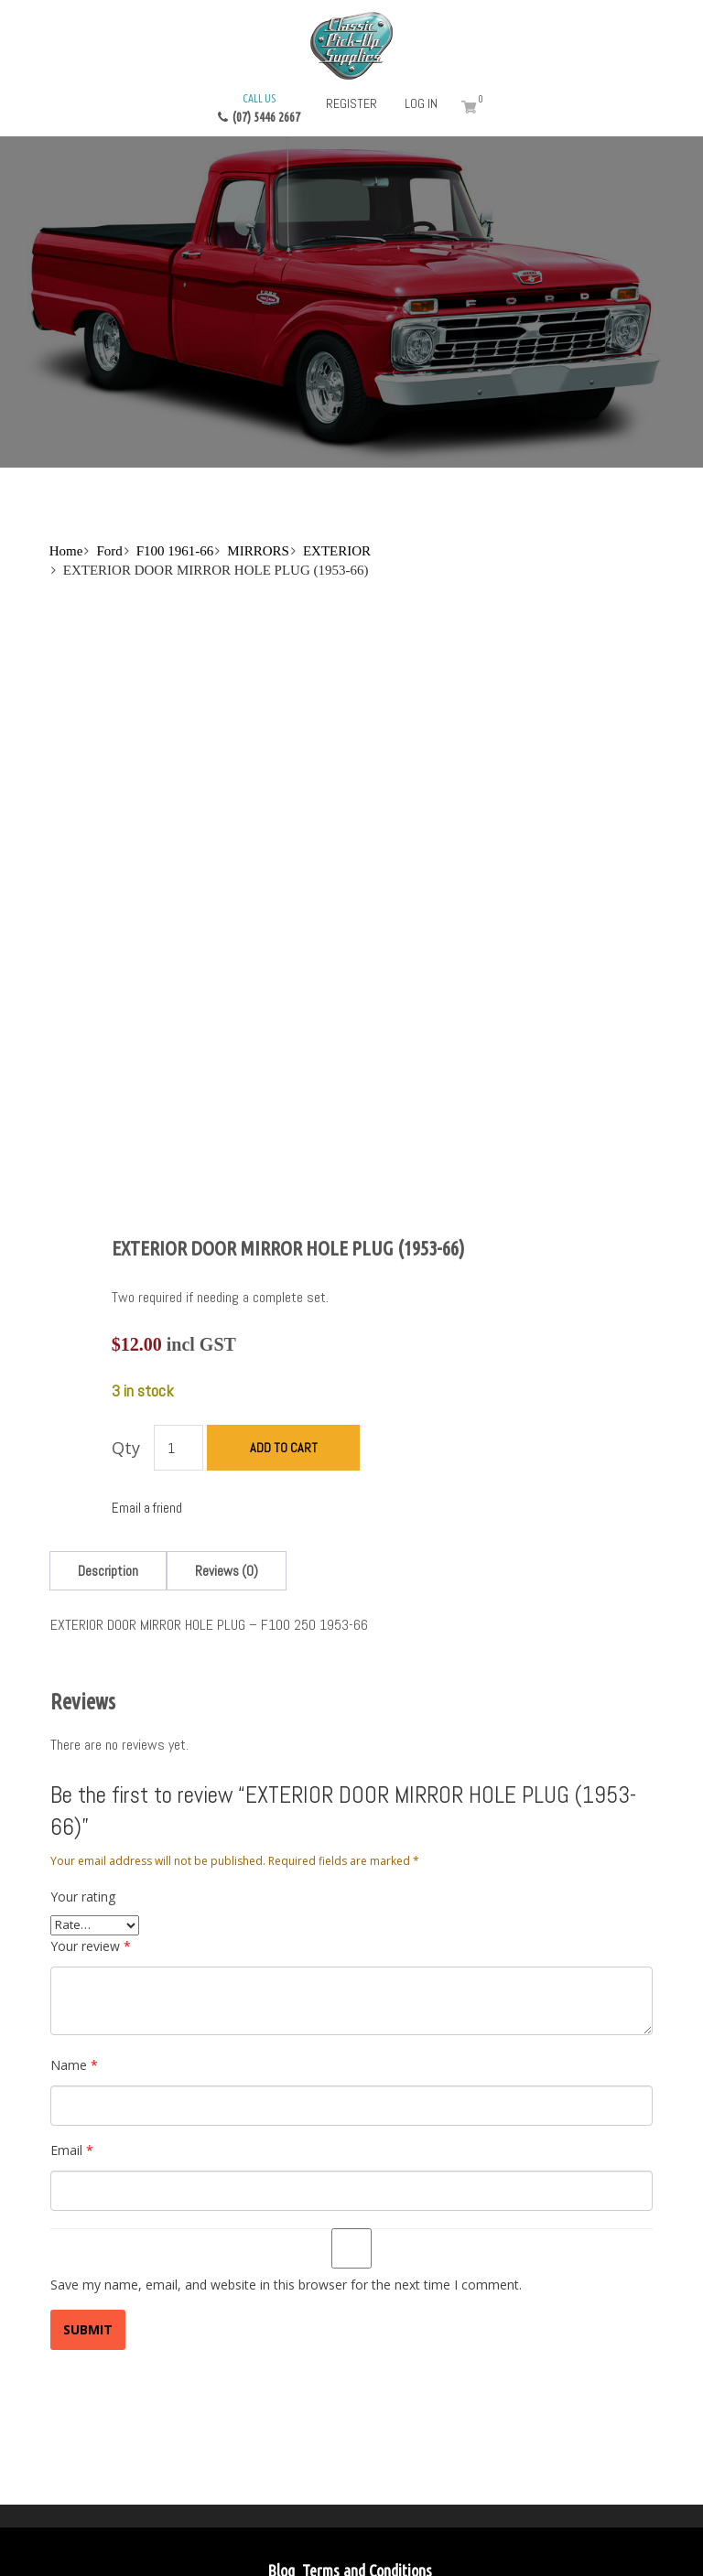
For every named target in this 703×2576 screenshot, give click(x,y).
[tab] (108, 1473)
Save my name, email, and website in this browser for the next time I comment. (286, 2186)
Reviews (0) (226, 1473)
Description (108, 1473)
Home (66, 551)
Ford (109, 551)
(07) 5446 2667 (259, 107)
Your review (90, 1848)
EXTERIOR (337, 551)
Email (71, 2052)
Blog (281, 2473)
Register (351, 103)
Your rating (82, 1798)
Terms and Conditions (367, 2473)
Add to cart (284, 1350)
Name (74, 1967)
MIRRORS (258, 551)
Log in (421, 103)
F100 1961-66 (175, 551)
